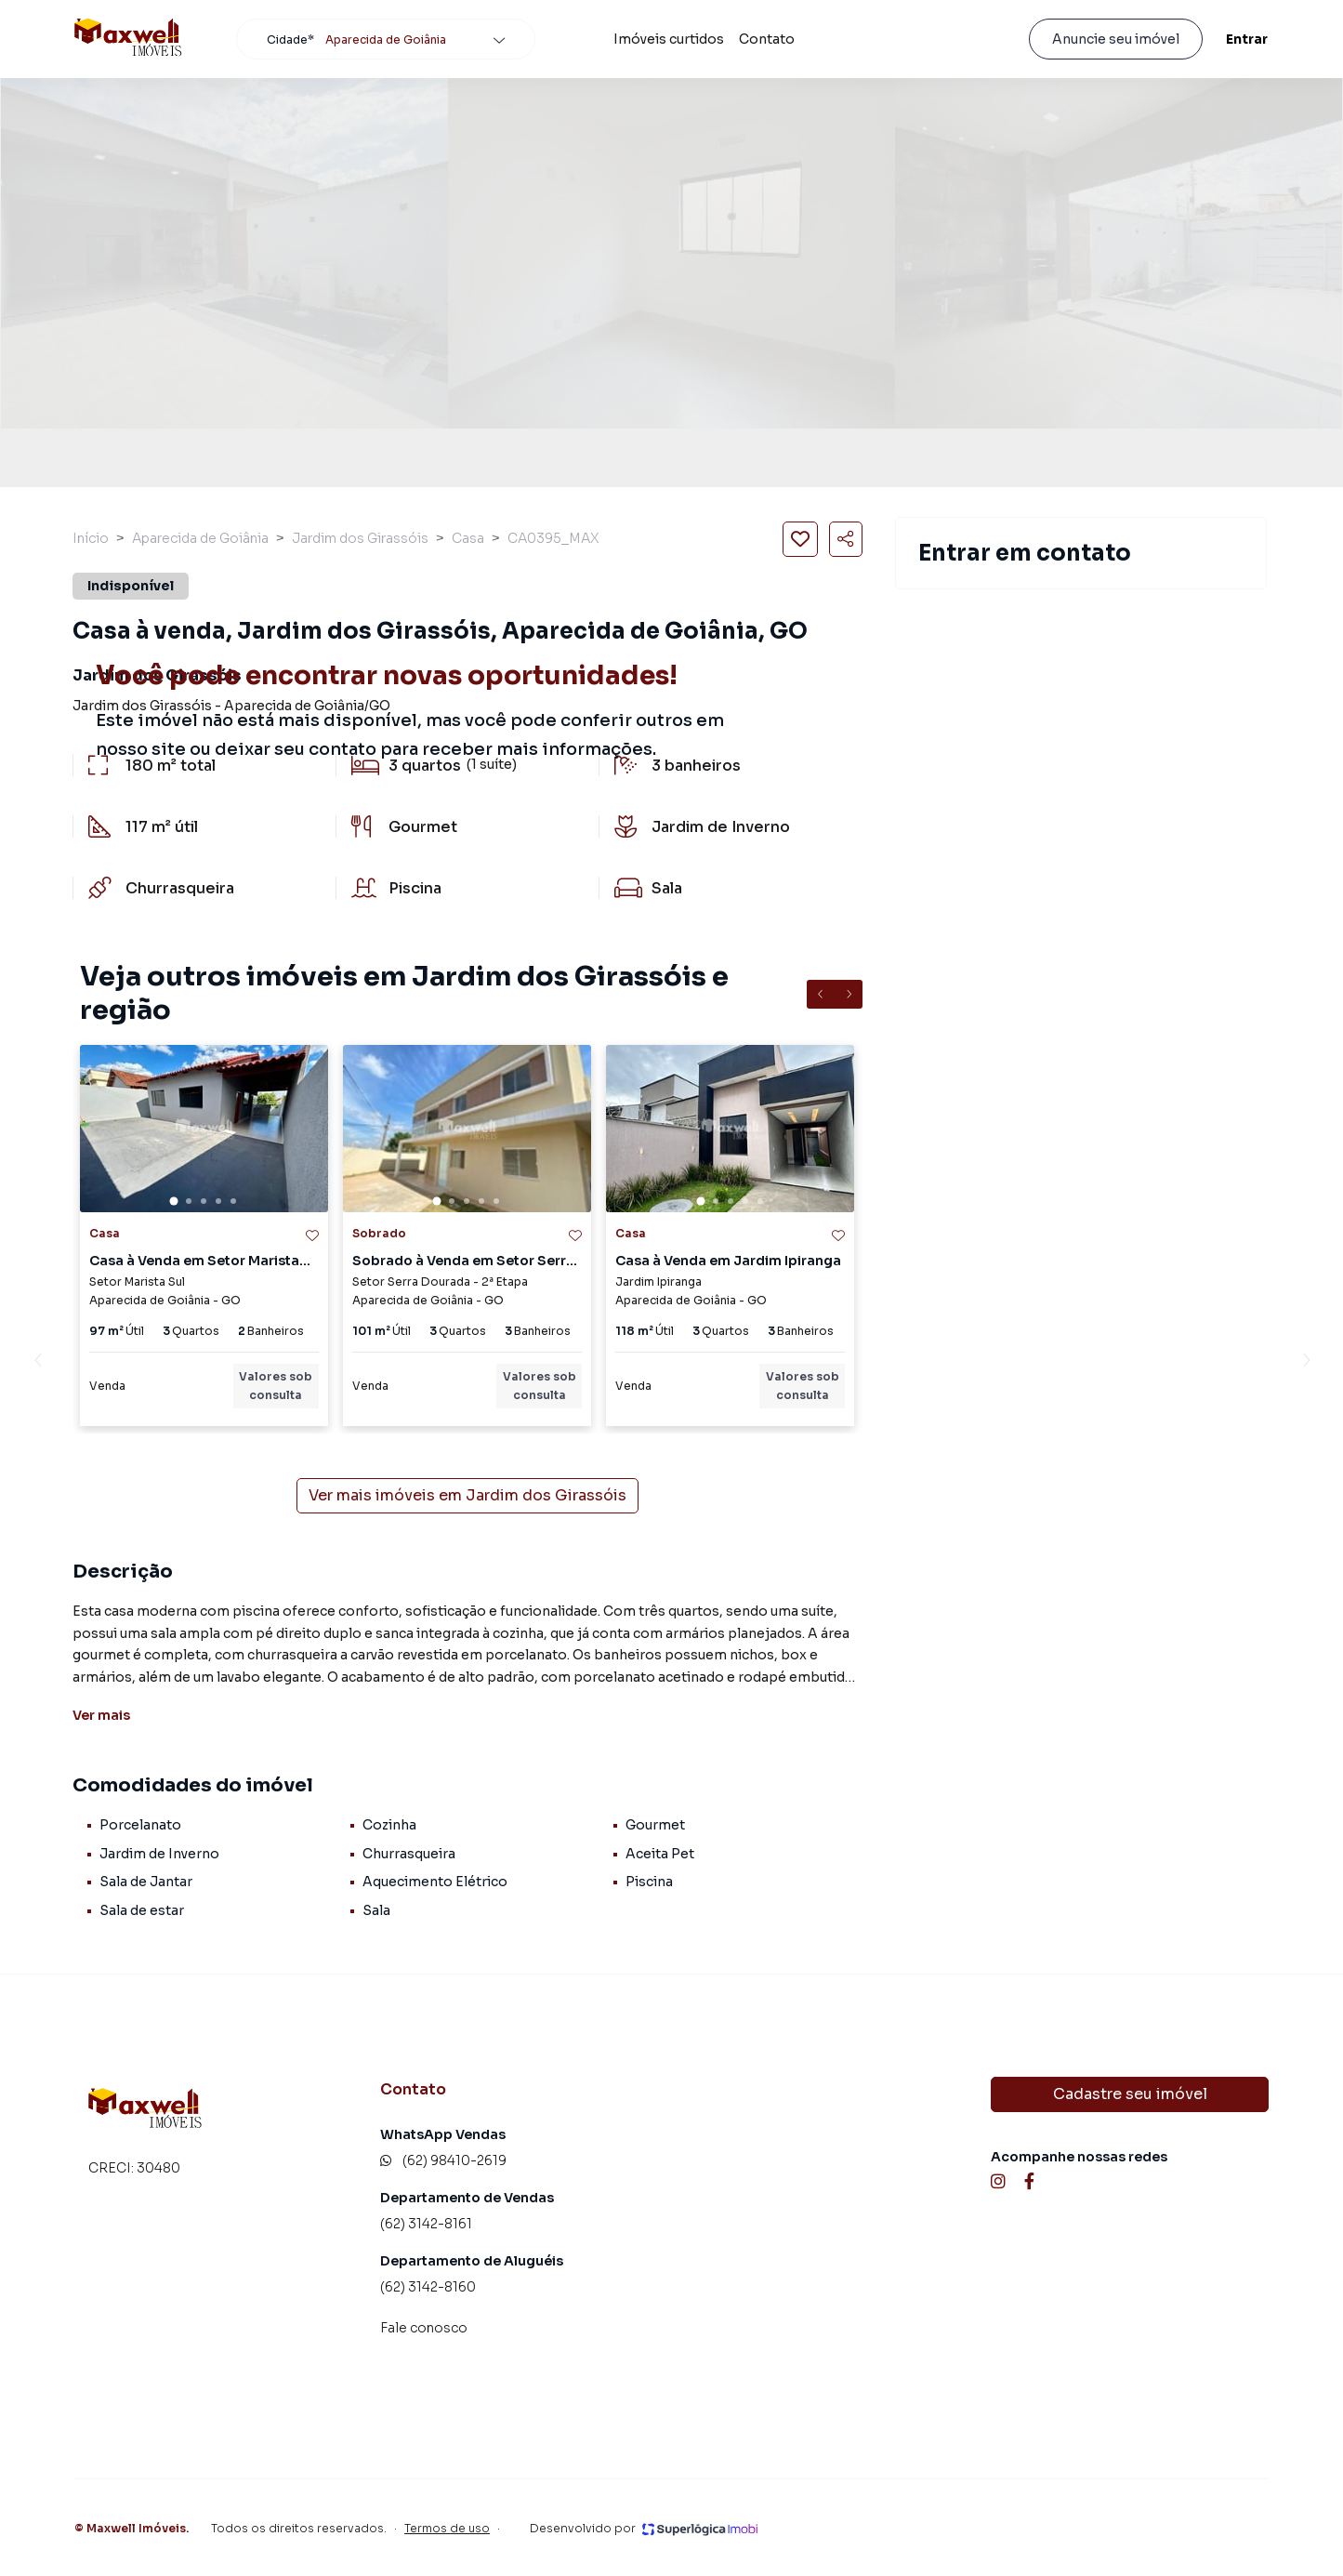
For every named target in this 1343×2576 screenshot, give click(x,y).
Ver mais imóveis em (467, 1496)
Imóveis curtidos (668, 39)
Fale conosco (423, 2327)
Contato (767, 39)
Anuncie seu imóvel (1115, 39)
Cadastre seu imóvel (1130, 2094)
